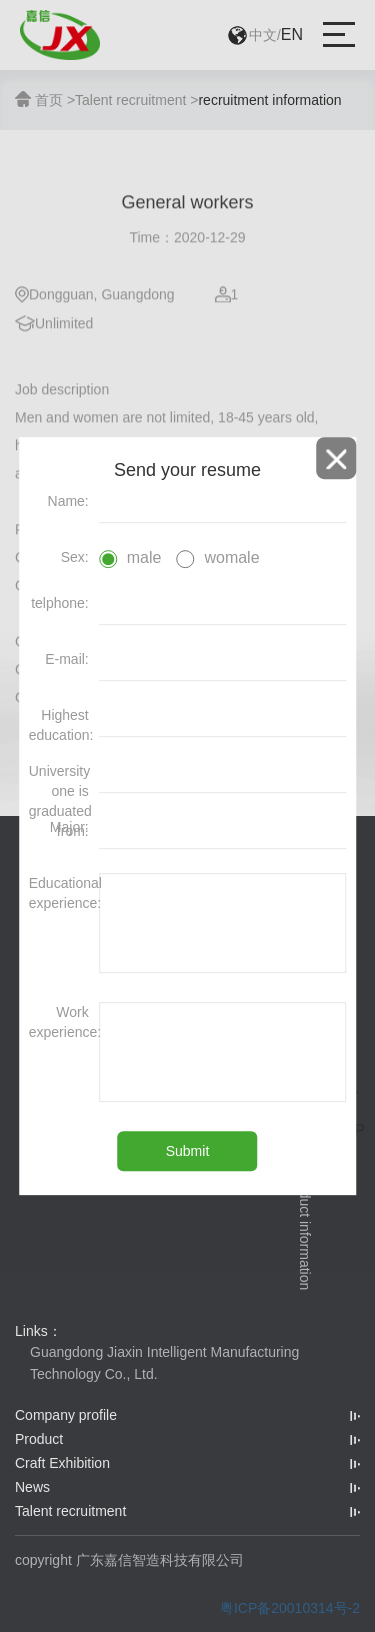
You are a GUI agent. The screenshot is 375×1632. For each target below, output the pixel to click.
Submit (188, 1151)
